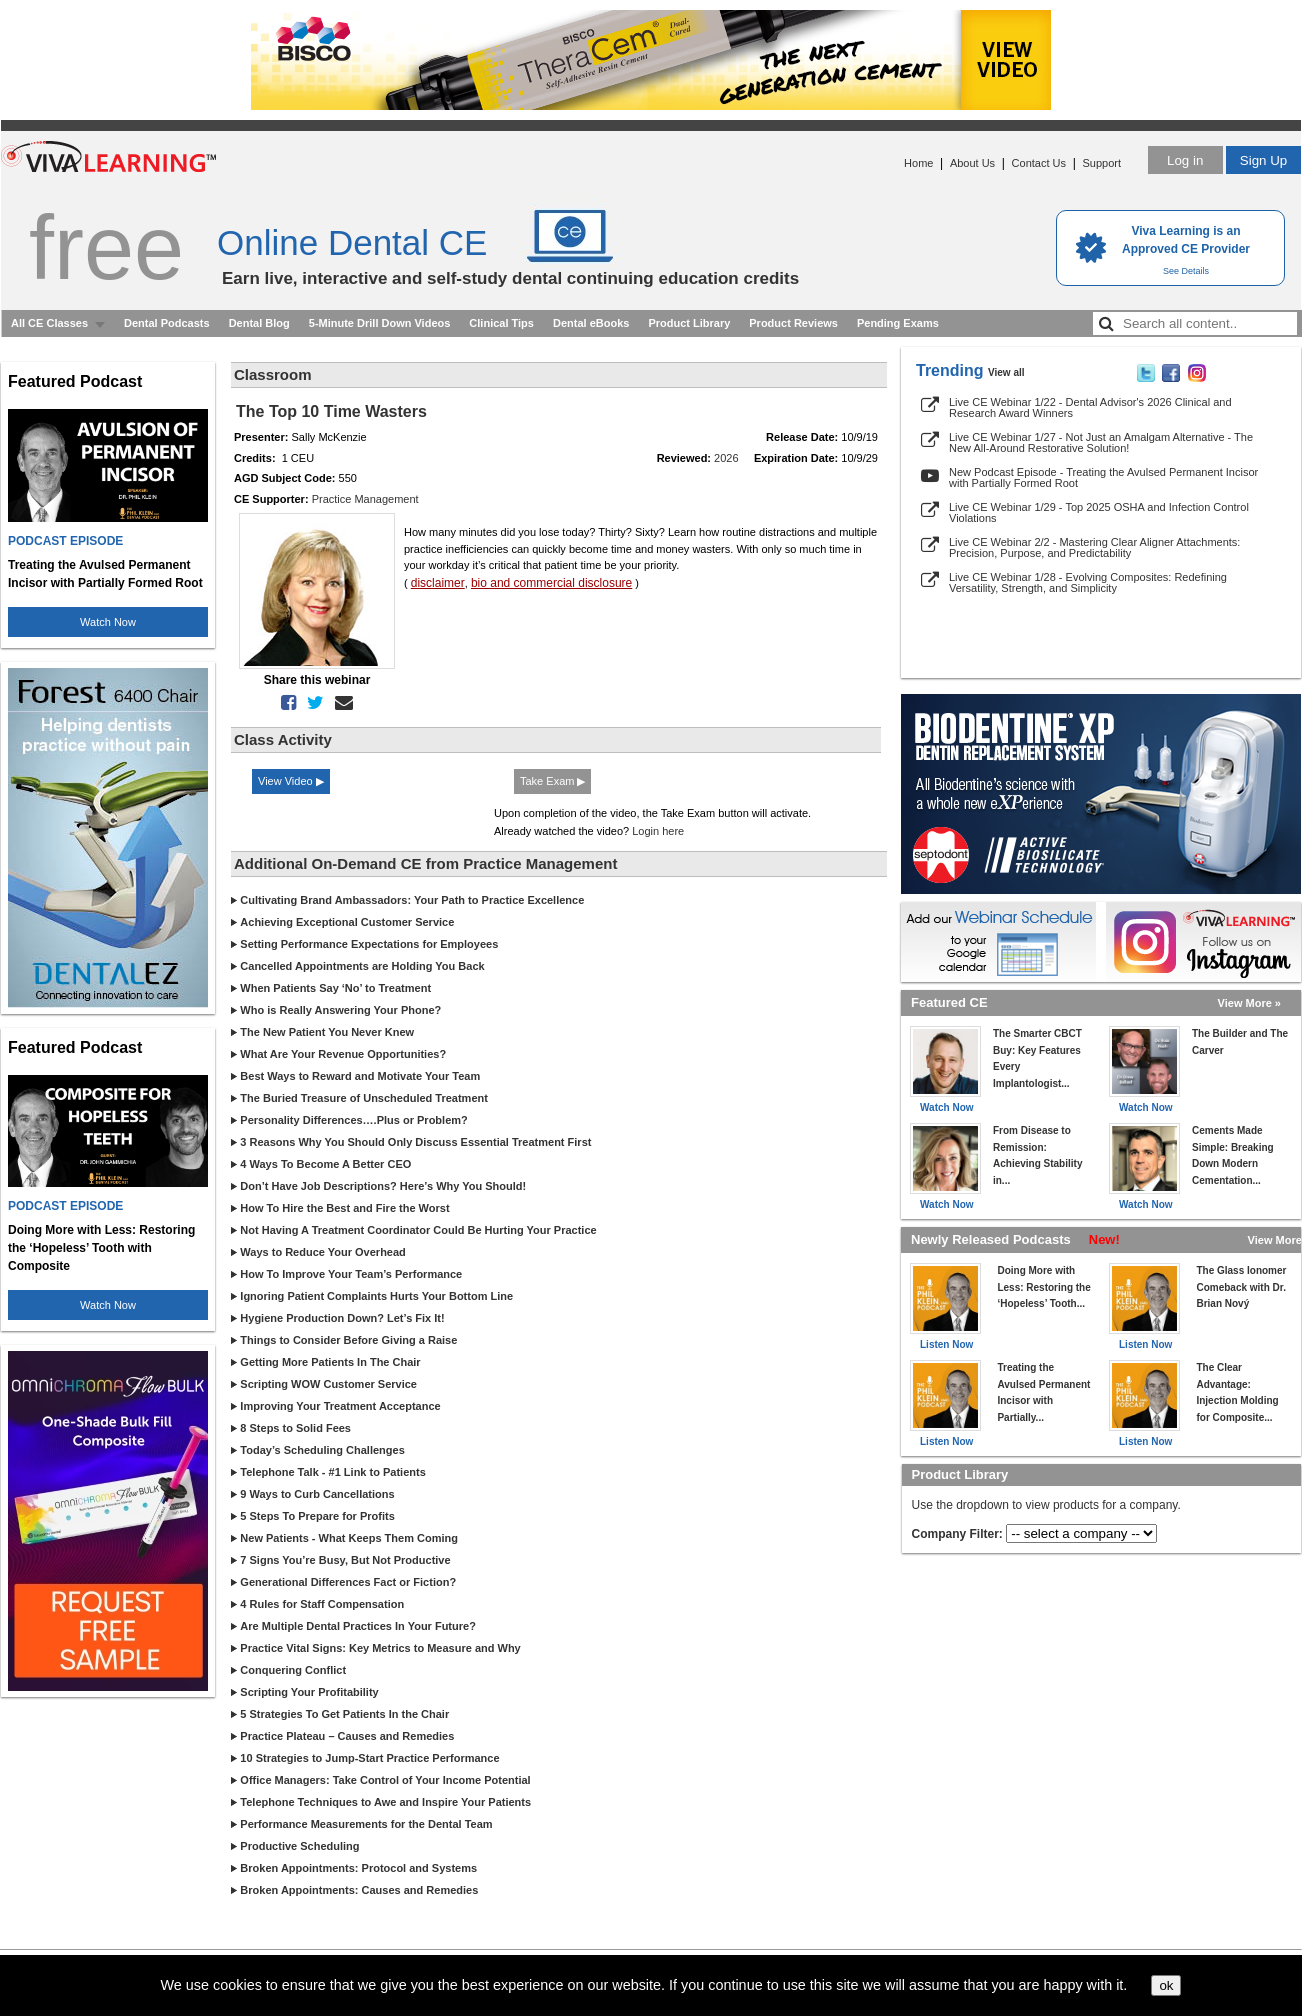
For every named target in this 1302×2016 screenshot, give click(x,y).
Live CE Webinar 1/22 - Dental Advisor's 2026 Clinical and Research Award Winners (1090, 407)
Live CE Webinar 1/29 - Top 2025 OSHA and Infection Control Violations (1099, 512)
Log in (1185, 160)
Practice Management (365, 499)
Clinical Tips (501, 323)
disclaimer (438, 583)
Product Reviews (793, 323)
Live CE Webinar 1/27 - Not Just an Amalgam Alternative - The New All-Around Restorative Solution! (1101, 442)
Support (1101, 163)
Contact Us (1039, 163)
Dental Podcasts (167, 323)
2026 (726, 458)
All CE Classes (49, 323)
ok (1166, 1985)
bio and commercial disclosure (551, 583)
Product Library (689, 323)
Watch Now (108, 622)
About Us (972, 163)
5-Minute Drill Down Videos (380, 323)
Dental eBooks (591, 323)
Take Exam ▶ (552, 781)
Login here (658, 831)
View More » (1249, 1003)
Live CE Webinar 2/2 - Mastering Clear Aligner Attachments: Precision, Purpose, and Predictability (1094, 547)
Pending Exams (898, 323)
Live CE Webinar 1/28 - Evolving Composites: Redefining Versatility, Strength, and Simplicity (1088, 582)
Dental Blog (259, 323)
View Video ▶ (291, 781)
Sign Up (1263, 160)
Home (918, 163)
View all (1006, 372)
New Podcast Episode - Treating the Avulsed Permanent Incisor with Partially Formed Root (1103, 477)
